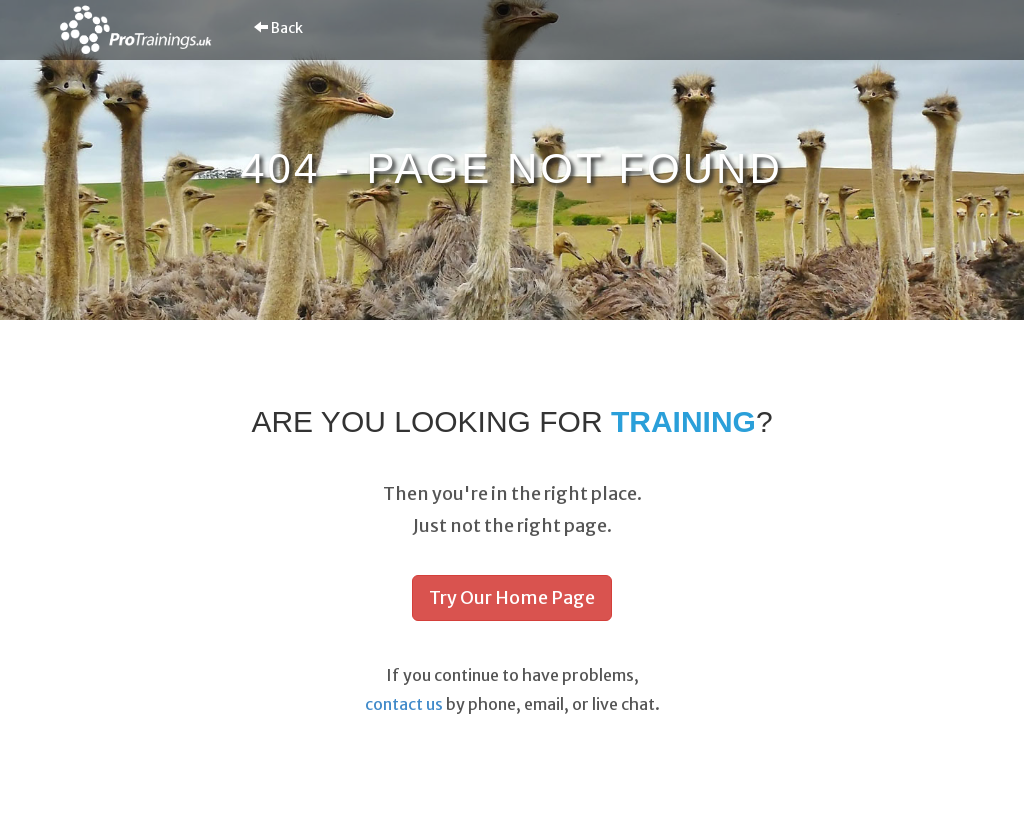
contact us (404, 704)
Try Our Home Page (512, 597)
